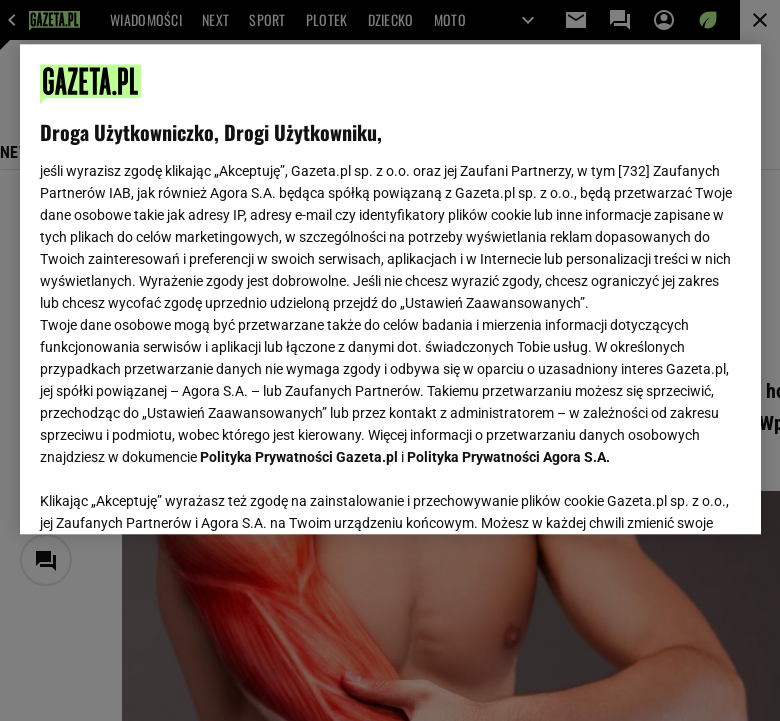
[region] (390, 289)
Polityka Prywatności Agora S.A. (508, 457)
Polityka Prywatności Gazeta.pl (299, 457)
